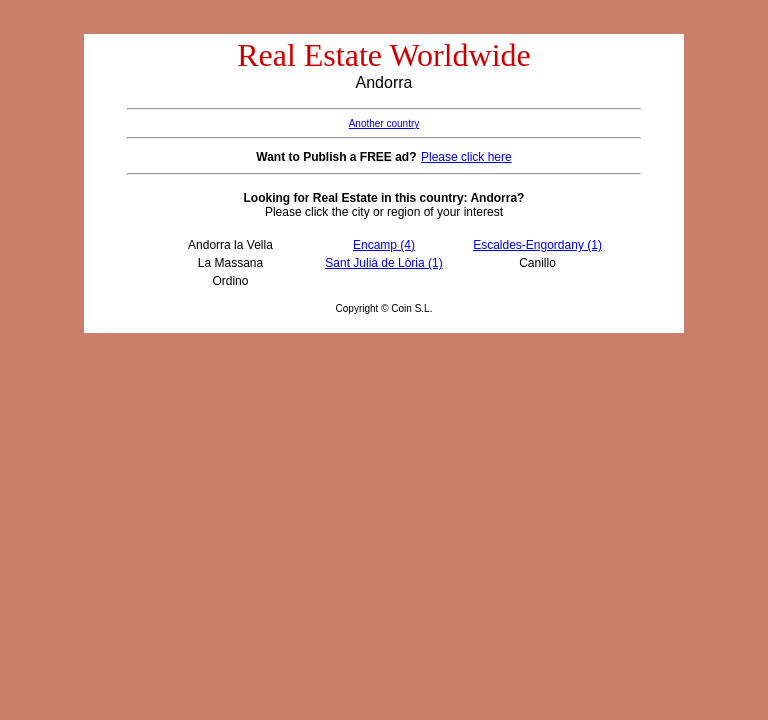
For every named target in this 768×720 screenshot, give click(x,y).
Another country (384, 123)
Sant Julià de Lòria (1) (383, 263)
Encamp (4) (384, 245)
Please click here (466, 157)
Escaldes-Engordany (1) (537, 245)
